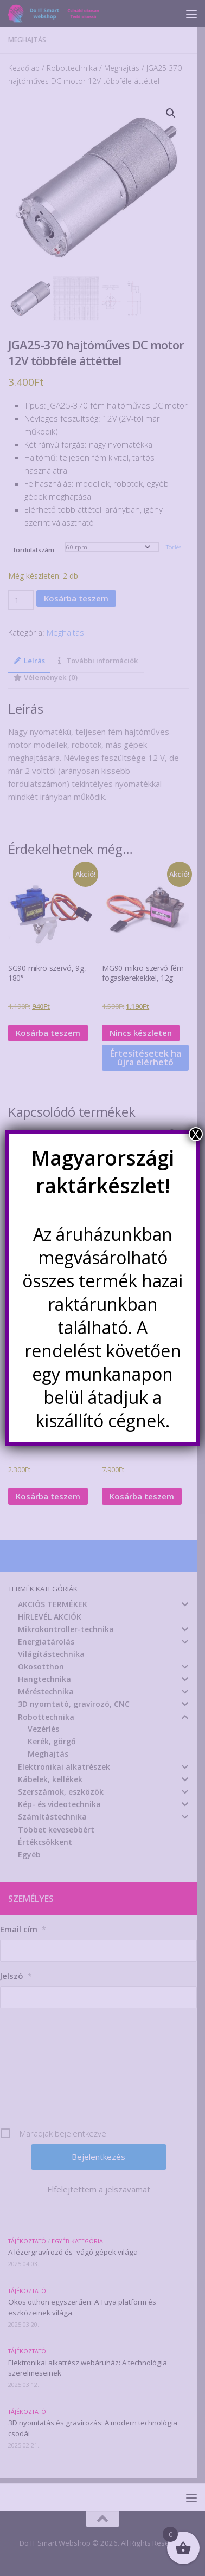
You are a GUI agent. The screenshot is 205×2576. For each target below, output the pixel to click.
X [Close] (195, 1134)
